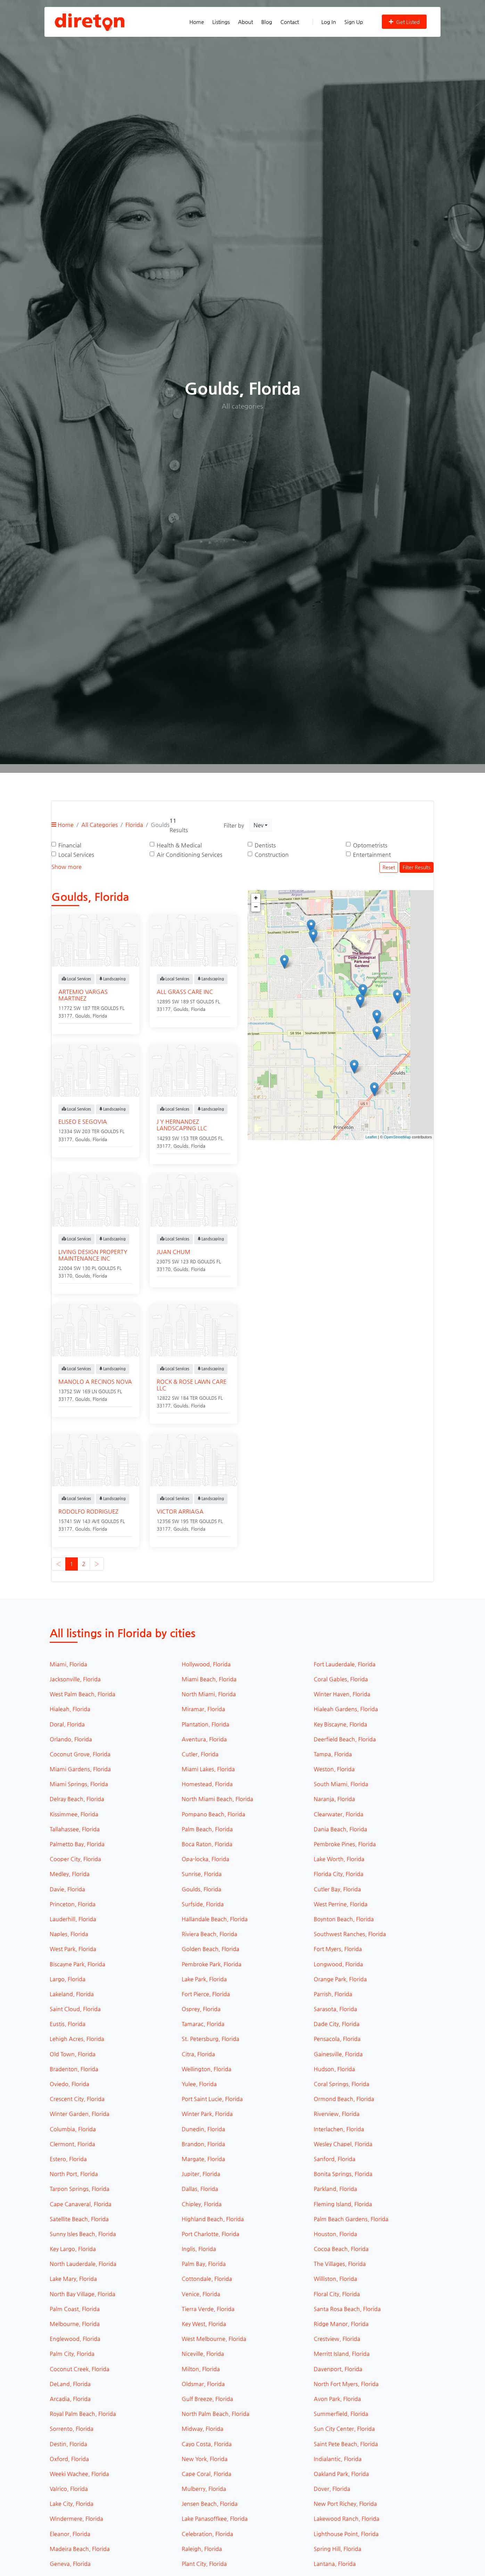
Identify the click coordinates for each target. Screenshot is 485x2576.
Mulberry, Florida (204, 2488)
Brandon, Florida (203, 2144)
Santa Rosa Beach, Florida (347, 2309)
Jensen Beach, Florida (210, 2503)
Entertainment (372, 854)
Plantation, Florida (205, 1724)
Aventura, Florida (204, 1739)
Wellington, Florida (206, 2069)
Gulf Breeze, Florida (207, 2398)
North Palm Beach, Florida (215, 2413)
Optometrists (370, 845)
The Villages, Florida (340, 2263)
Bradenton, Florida (74, 2069)
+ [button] (256, 898)
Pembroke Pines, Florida (345, 1844)
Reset (389, 867)
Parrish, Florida (333, 1994)
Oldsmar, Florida (203, 2384)
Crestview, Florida (337, 2338)
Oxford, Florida (69, 2459)
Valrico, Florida (69, 2488)
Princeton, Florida (73, 1904)
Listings (221, 22)
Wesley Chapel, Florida (343, 2144)
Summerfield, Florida (341, 2413)
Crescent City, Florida (77, 2099)
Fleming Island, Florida (343, 2204)
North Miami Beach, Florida (217, 1799)
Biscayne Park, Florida (77, 1964)
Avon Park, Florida (337, 2398)
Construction (272, 854)
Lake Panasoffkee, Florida (215, 2518)
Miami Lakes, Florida (208, 1769)
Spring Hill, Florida (337, 2548)
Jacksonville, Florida (75, 1679)
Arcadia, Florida (70, 2398)
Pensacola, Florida (337, 2038)
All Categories (99, 824)
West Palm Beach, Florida (82, 1694)
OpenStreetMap (397, 1137)
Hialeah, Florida (70, 1709)
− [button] (256, 907)
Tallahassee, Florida (75, 1829)
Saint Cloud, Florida (75, 2009)
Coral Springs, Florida (341, 2084)
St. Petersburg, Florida (210, 2038)
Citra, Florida (198, 2054)
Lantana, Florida (335, 2563)
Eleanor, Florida (70, 2534)
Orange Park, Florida (340, 1979)
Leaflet (371, 1137)
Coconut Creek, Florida (79, 2369)
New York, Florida (205, 2459)
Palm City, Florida (72, 2353)
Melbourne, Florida (75, 2323)
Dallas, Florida (200, 2188)
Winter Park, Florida (207, 2113)
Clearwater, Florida (338, 1814)
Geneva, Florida (70, 2563)
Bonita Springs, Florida (343, 2174)
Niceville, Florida (203, 2353)
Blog (266, 22)
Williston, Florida (335, 2278)
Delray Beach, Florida (77, 1799)
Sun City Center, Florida (344, 2428)
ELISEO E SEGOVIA (82, 1121)
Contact (289, 22)
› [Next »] (96, 1564)
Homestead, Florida (207, 1784)
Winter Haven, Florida (342, 1694)
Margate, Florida (203, 2159)
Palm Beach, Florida (207, 1829)
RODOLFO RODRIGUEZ (88, 1511)
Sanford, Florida (334, 2159)
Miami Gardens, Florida (80, 1769)
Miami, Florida (68, 1664)
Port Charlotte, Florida (210, 2234)
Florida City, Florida (338, 1874)
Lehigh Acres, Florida (77, 2038)
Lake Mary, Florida (73, 2278)
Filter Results (416, 867)
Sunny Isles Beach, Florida (83, 2234)
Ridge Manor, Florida (341, 2323)
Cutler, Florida (200, 1754)
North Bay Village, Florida (82, 2294)
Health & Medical (179, 845)
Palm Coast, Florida (75, 2309)
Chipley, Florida (202, 2204)
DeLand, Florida (70, 2384)
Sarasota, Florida (335, 2009)
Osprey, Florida (201, 2009)
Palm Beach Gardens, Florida (351, 2219)
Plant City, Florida (204, 2563)
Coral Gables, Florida (341, 1679)
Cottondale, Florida (207, 2278)
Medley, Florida (70, 1874)
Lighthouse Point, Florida (346, 2534)
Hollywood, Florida (206, 1664)
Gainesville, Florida (338, 2054)
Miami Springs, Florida (79, 1784)
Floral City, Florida (337, 2294)
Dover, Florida (332, 2488)
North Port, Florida (74, 2174)
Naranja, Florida (334, 1799)
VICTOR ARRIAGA (180, 1511)
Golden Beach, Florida (210, 1949)
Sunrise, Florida (202, 1874)
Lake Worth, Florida (339, 1859)
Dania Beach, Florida (340, 1829)
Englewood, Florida (75, 2338)
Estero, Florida (68, 2159)
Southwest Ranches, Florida (350, 1934)
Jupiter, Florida (201, 2174)
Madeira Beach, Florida (80, 2548)
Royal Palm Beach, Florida (83, 2413)
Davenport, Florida (338, 2369)
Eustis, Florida (67, 2024)
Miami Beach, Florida (209, 1679)
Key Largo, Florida (73, 2248)
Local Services (76, 854)
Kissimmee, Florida (74, 1814)
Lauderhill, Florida (73, 1919)
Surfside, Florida (203, 1904)
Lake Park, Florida (204, 1979)
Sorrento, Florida (71, 2428)
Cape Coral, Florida (206, 2473)
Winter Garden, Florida (79, 2113)
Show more (66, 866)
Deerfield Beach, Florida (345, 1739)
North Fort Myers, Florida (346, 2384)
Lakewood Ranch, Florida (346, 2518)
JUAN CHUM (173, 1251)
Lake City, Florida (71, 2503)
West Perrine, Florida (341, 1904)
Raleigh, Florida (202, 2548)
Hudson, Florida (334, 2069)
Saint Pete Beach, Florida (346, 2444)
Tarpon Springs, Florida (79, 2188)
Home (196, 22)
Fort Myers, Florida (338, 1949)
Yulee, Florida (199, 2084)
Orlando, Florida (71, 1739)
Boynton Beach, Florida (344, 1919)
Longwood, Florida (338, 1964)
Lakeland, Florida (72, 1994)
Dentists (265, 845)
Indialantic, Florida (338, 2459)
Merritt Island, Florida (342, 2353)
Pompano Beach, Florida (213, 1814)
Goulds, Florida (201, 1889)
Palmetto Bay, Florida (77, 1844)
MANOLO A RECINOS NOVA (95, 1381)
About (245, 22)
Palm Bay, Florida (204, 2263)
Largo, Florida (67, 1979)
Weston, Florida (334, 1769)
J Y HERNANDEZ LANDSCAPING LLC (182, 1124)
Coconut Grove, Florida (80, 1754)
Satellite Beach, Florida (79, 2219)
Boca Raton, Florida (207, 1844)
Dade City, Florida (337, 2024)
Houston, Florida (335, 2234)
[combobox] (260, 825)
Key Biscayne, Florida (340, 1724)
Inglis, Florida (199, 2248)
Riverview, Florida (337, 2113)
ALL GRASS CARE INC (185, 991)
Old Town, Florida (73, 2054)
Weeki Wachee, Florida (79, 2473)
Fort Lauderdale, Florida (345, 1664)
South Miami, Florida (341, 1784)
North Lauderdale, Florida (83, 2263)
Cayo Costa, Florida (207, 2444)
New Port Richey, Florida (345, 2503)
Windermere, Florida (76, 2518)
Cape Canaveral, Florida (81, 2204)
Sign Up (353, 22)
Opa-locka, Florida (205, 1859)
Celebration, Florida (207, 2534)
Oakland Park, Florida (341, 2473)
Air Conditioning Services (189, 854)
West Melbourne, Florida (214, 2338)
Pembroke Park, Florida (211, 1964)
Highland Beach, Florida (213, 2219)
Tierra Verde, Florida (208, 2309)
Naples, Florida (69, 1934)
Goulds (82, 1015)
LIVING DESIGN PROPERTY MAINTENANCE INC (93, 1255)
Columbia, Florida (73, 2129)
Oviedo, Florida (69, 2084)
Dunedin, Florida (203, 2129)
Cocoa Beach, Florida (341, 2248)
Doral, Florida (67, 1724)
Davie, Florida (67, 1889)
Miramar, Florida (203, 1709)
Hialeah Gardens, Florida (346, 1709)
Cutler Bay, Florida (337, 1889)
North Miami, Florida (209, 1694)
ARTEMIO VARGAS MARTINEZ (83, 995)
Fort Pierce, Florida (206, 1994)
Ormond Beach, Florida (344, 2099)
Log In (324, 22)
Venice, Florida (201, 2294)
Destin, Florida (68, 2444)
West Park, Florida (73, 1949)
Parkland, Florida (335, 2188)
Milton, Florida (201, 2369)
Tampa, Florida (333, 1754)
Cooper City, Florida (75, 1859)
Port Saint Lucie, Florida (212, 2099)
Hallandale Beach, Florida (215, 1919)
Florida (134, 824)
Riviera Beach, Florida (209, 1934)
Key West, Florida (204, 2323)
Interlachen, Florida (339, 2129)
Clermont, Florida (72, 2144)
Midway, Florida (202, 2428)
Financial (69, 845)
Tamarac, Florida (203, 2024)
